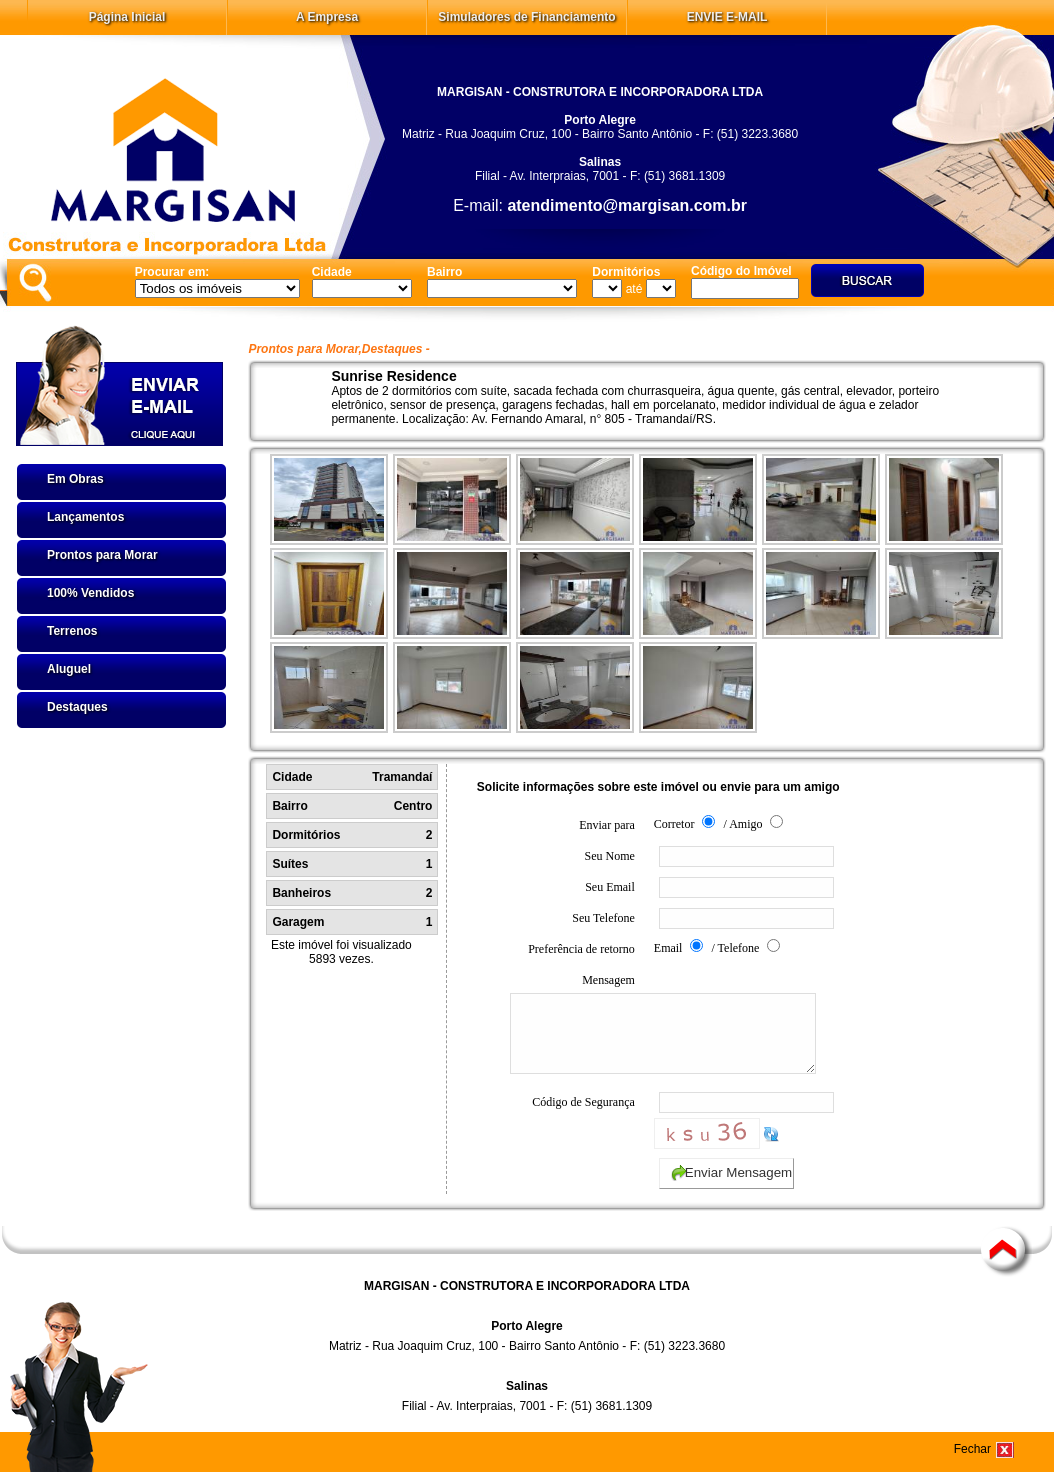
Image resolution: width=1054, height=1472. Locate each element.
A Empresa (327, 17)
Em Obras (75, 479)
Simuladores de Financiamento (526, 17)
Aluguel (69, 669)
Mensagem (572, 1031)
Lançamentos (85, 517)
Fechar (972, 1449)
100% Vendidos (90, 593)
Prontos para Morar (102, 555)
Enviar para (607, 825)
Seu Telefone (603, 918)
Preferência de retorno (581, 949)
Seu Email (610, 887)
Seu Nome (609, 856)
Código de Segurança (583, 1117)
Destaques (77, 707)
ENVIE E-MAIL (727, 17)
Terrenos (72, 631)
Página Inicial (127, 17)
